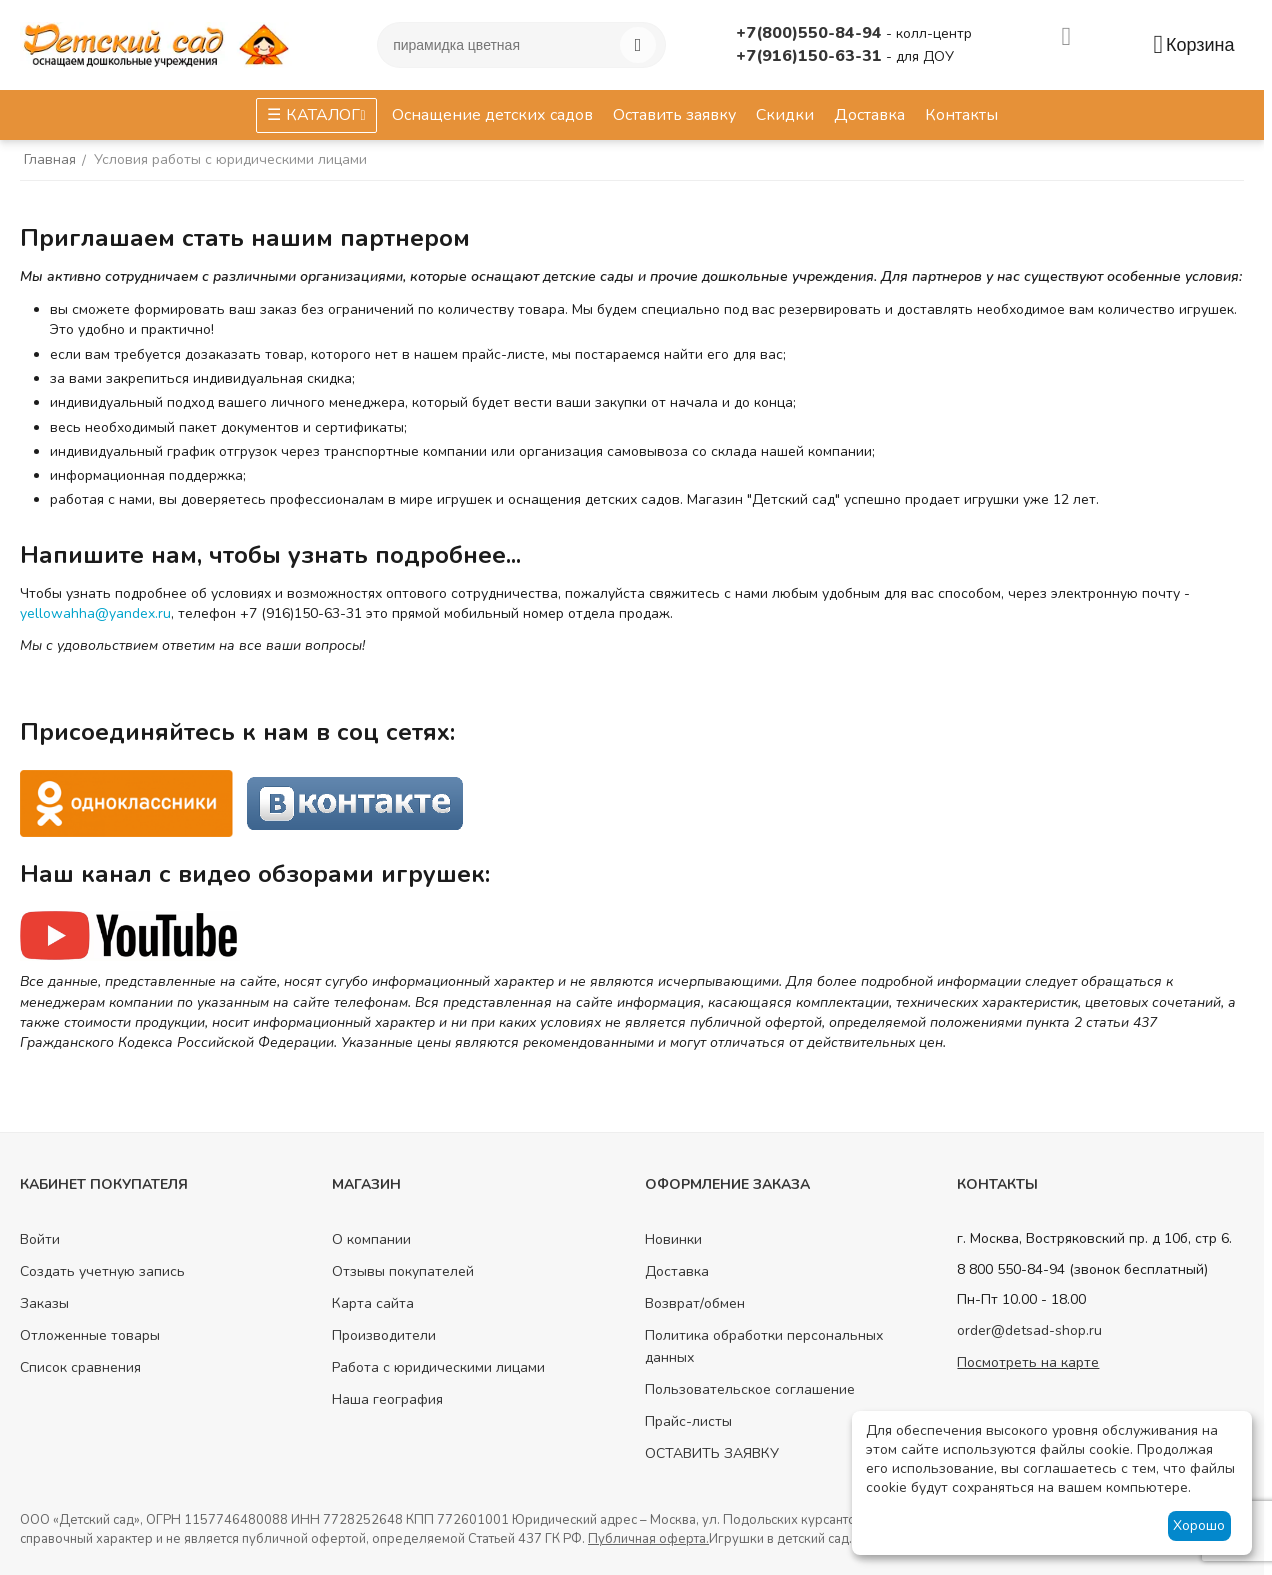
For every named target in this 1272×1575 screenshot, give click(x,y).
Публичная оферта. (648, 1539)
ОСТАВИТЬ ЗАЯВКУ (712, 1453)
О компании (371, 1239)
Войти (40, 1239)
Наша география (387, 1399)
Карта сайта (373, 1303)
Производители (384, 1335)
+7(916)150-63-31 (811, 56)
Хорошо (1199, 1525)
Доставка (677, 1271)
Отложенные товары (90, 1335)
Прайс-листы (688, 1421)
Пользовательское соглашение (750, 1389)
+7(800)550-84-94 (811, 33)
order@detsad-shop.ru (1029, 1330)
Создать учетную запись (102, 1271)
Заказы (44, 1303)
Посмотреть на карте (1028, 1362)
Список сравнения (80, 1367)
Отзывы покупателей (403, 1271)
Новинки (673, 1239)
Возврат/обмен (695, 1303)
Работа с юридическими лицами (438, 1367)
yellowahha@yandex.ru (95, 613)
